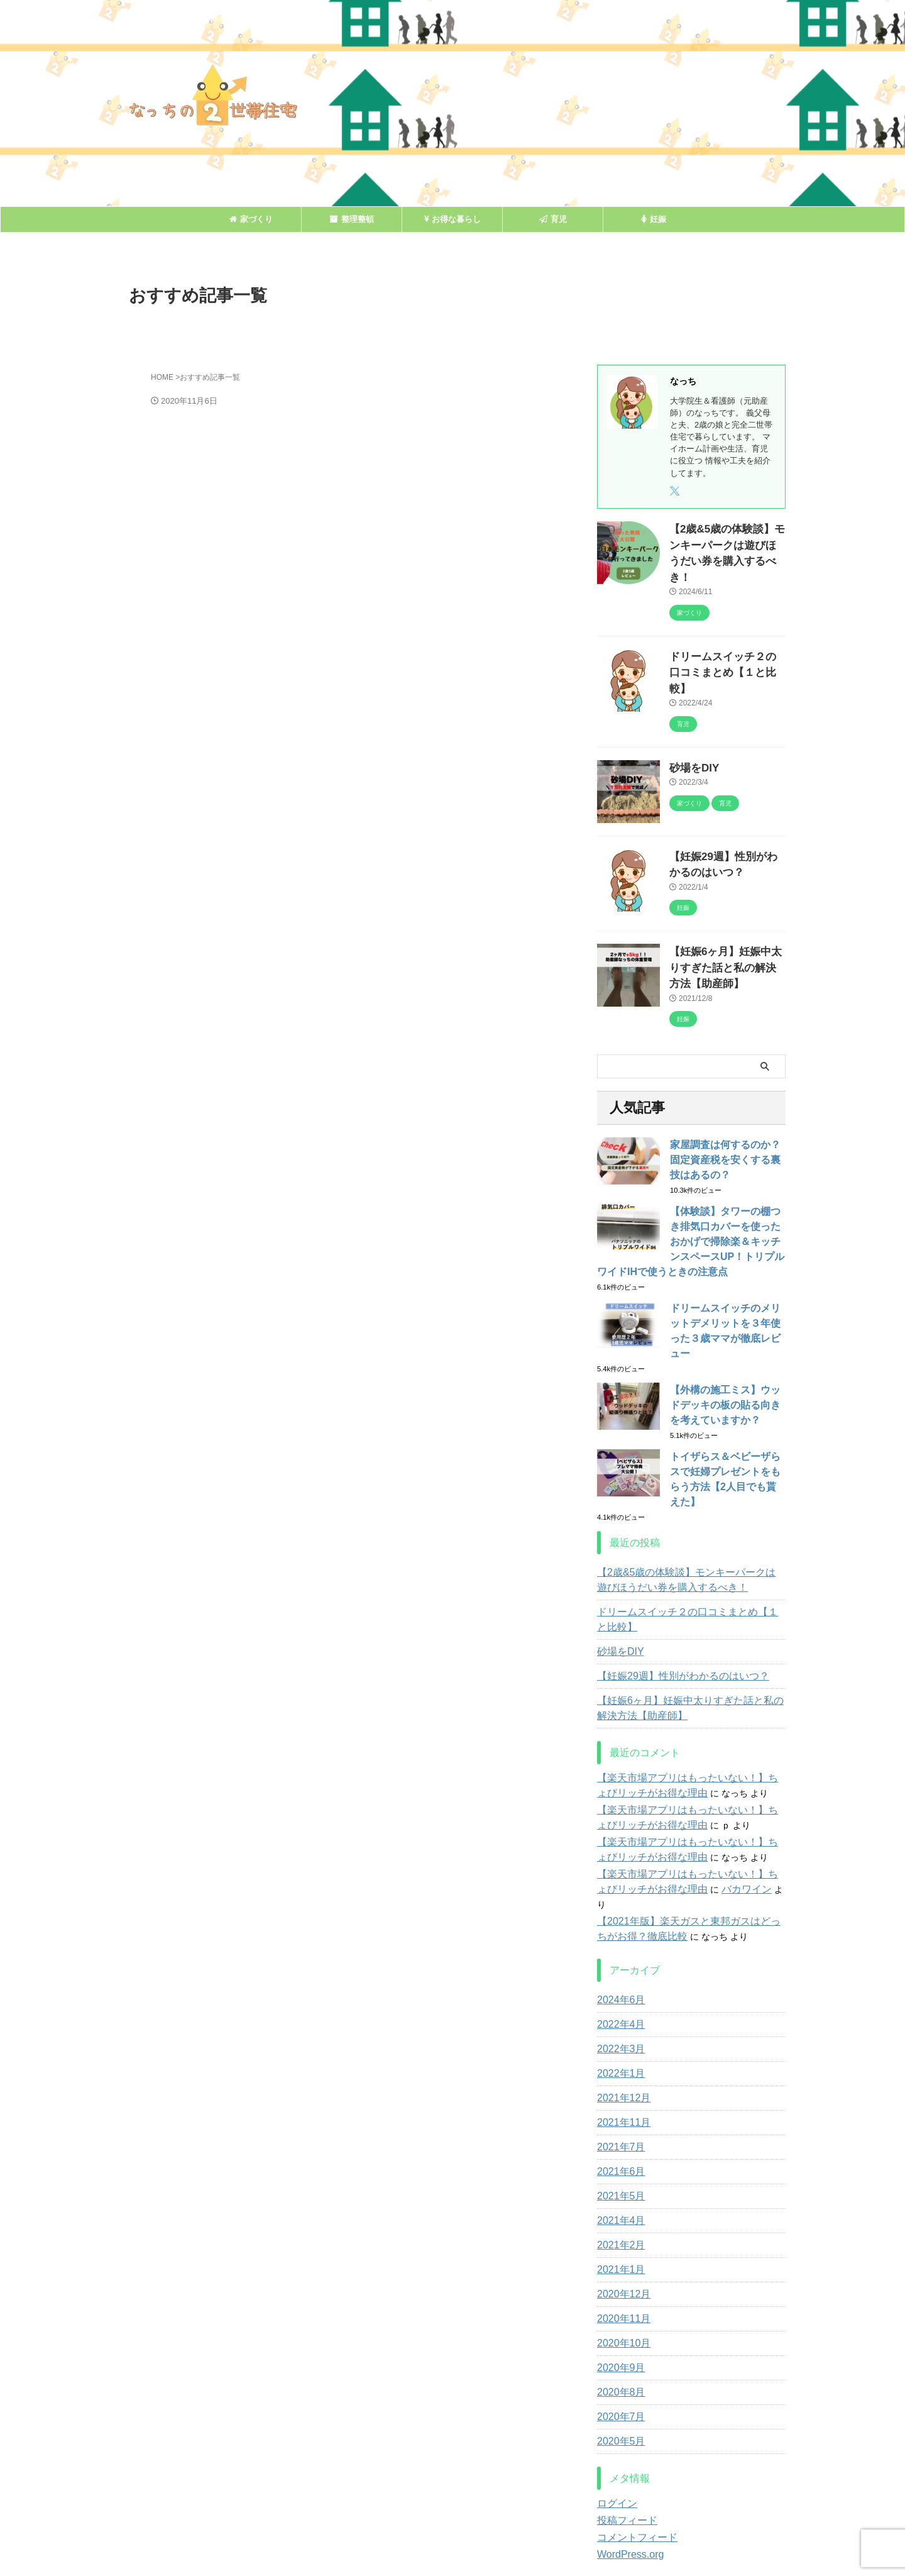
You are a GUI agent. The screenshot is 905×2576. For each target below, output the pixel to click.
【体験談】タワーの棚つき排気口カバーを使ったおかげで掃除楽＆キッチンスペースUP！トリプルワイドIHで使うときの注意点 (690, 1191)
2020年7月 (618, 2321)
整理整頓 (352, 219)
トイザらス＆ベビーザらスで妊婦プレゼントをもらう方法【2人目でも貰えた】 (727, 1406)
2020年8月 (618, 2296)
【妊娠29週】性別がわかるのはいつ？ (672, 1595)
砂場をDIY (690, 726)
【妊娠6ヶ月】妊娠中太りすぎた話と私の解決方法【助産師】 (726, 919)
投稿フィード (623, 2424)
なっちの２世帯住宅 (452, 2535)
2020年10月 (620, 2247)
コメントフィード (632, 2441)
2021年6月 (618, 2075)
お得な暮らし (452, 219)
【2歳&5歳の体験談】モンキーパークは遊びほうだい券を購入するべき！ (726, 542)
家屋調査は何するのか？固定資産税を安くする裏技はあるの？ (727, 1109)
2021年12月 (620, 2002)
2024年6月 (618, 1904)
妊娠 (653, 219)
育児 (553, 219)
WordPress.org (626, 2458)
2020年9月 (618, 2272)
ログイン (614, 2407)
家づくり (251, 219)
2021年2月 (618, 2149)
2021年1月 (618, 2174)
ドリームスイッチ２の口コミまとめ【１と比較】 (685, 1538)
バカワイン (703, 1808)
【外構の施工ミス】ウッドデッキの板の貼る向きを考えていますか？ (727, 1339)
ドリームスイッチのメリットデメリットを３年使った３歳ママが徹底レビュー (727, 1272)
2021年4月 (618, 2125)
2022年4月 (618, 1928)
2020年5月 (618, 2345)
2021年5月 (618, 2100)
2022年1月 (618, 1977)
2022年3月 (618, 1953)
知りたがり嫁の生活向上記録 (452, 2517)
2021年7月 (618, 2051)
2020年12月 (620, 2198)
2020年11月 (620, 2223)
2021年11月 (620, 2026)
